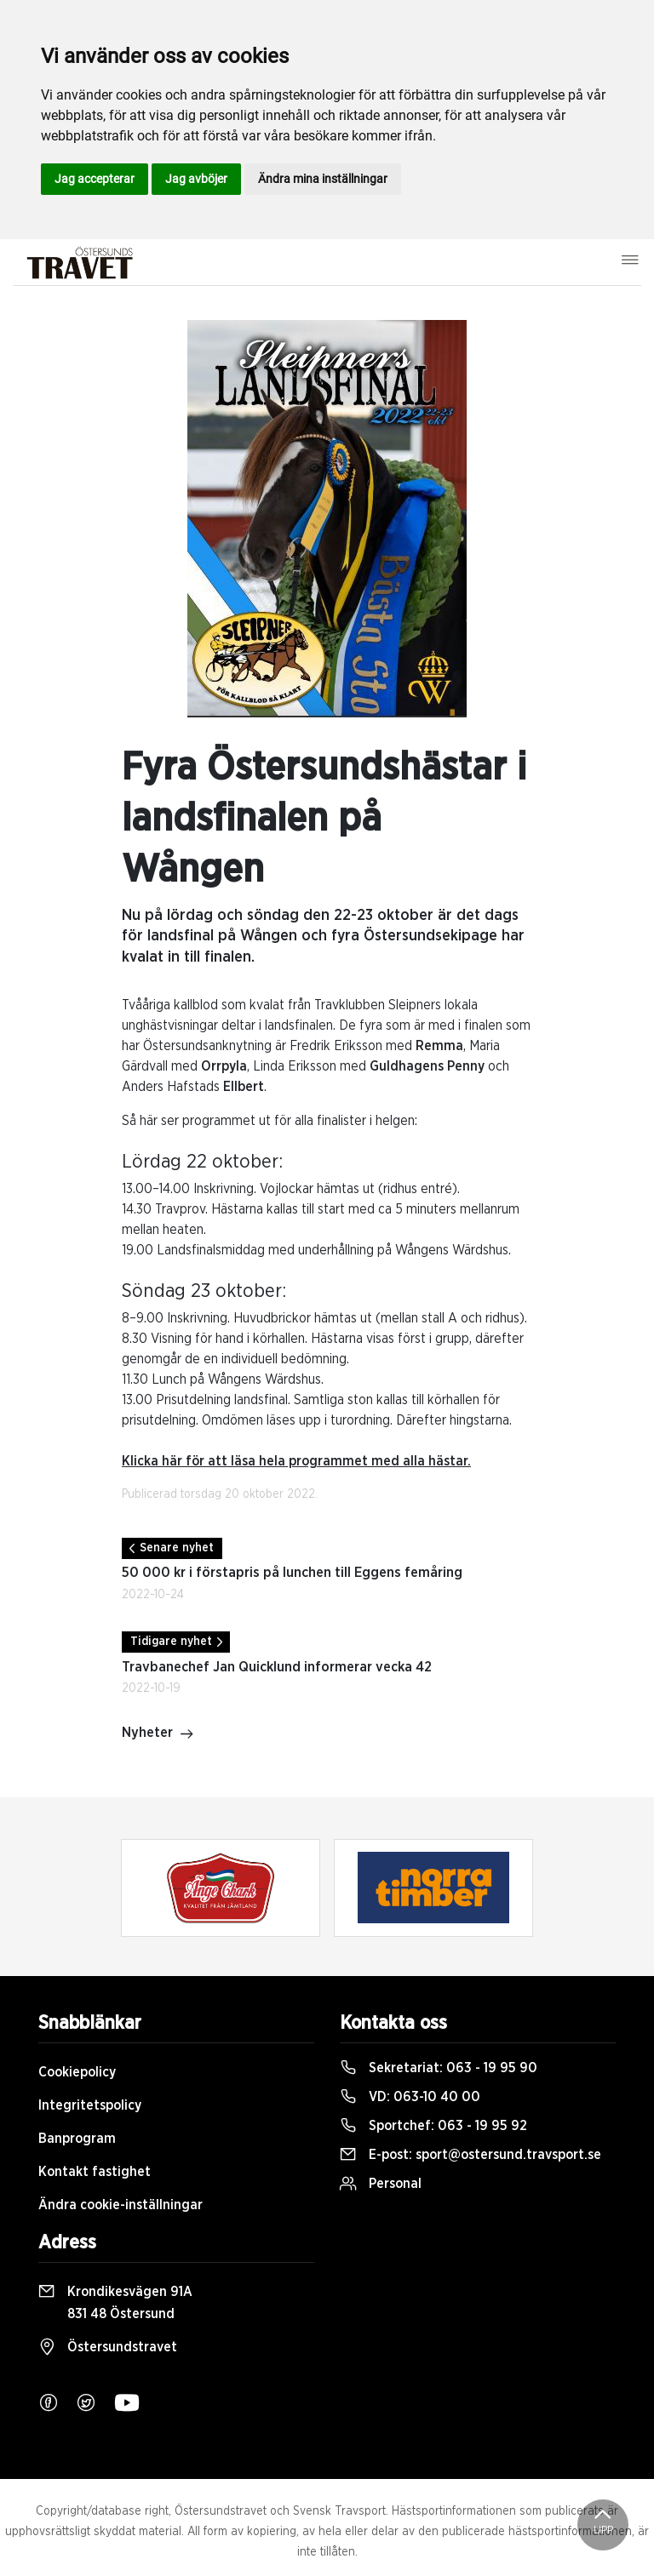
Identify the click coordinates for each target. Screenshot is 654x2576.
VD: (410, 2097)
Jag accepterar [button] (94, 179)
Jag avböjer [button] (196, 179)
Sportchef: (433, 2126)
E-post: (470, 2155)
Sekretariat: (438, 2068)
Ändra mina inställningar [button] (322, 179)
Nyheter (158, 1734)
